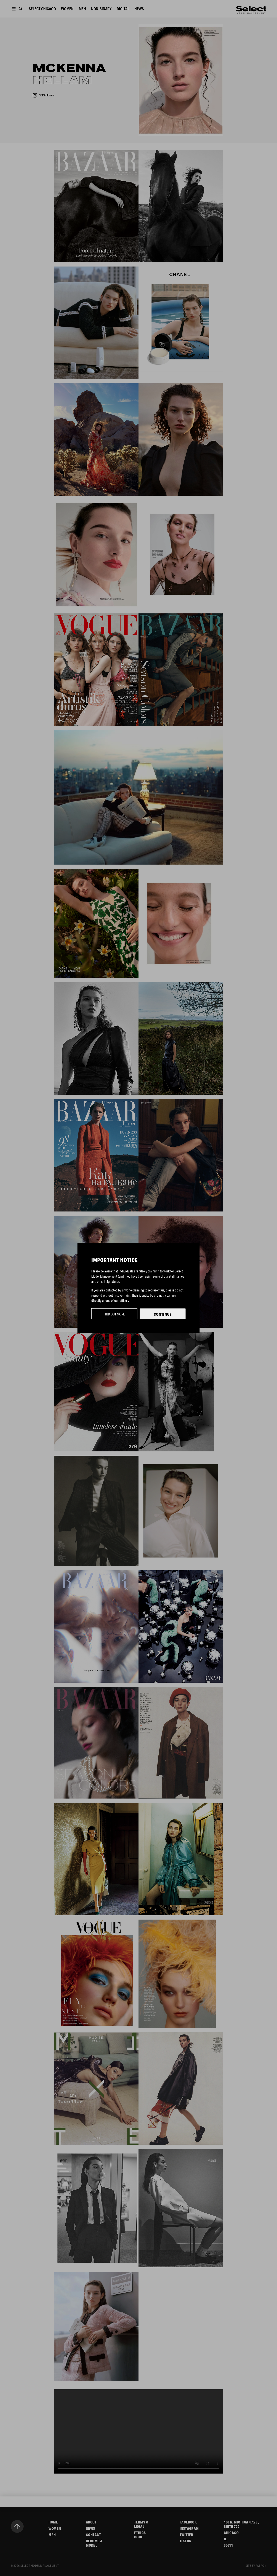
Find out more (114, 1314)
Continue (163, 1314)
